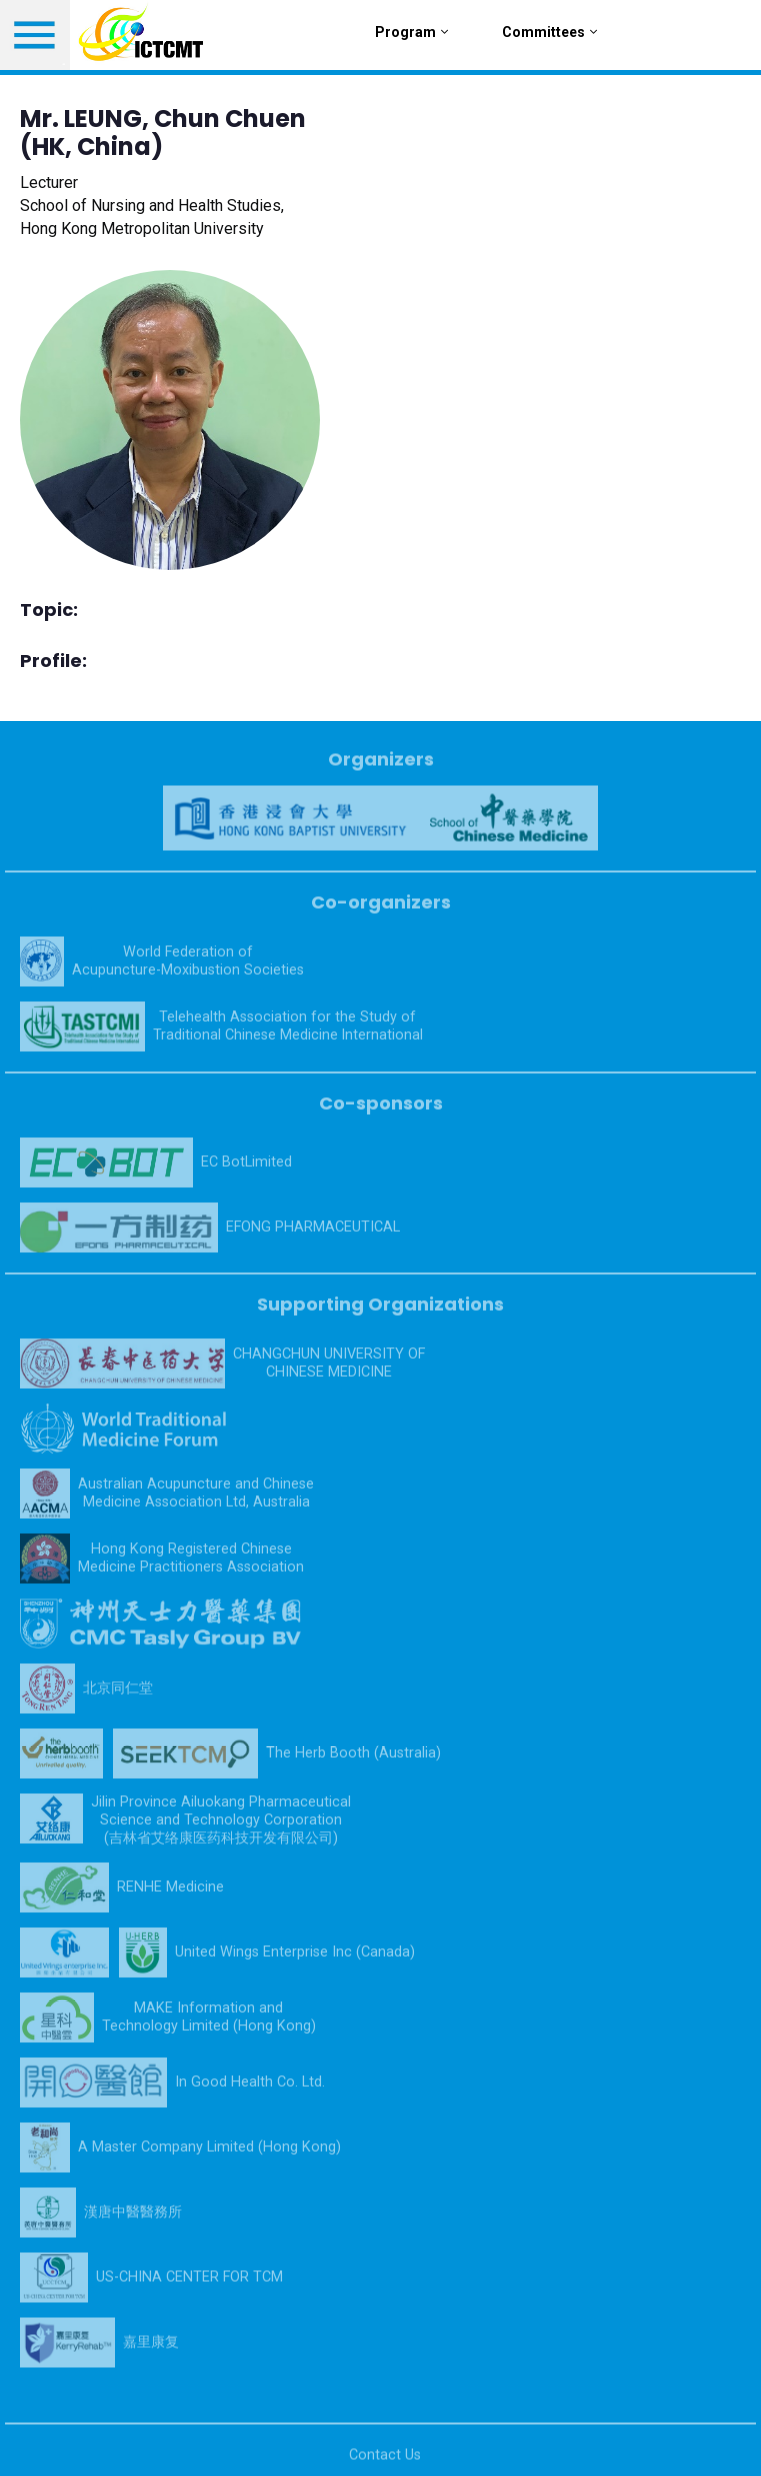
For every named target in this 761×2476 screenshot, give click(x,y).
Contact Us (385, 2462)
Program (411, 32)
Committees (549, 32)
